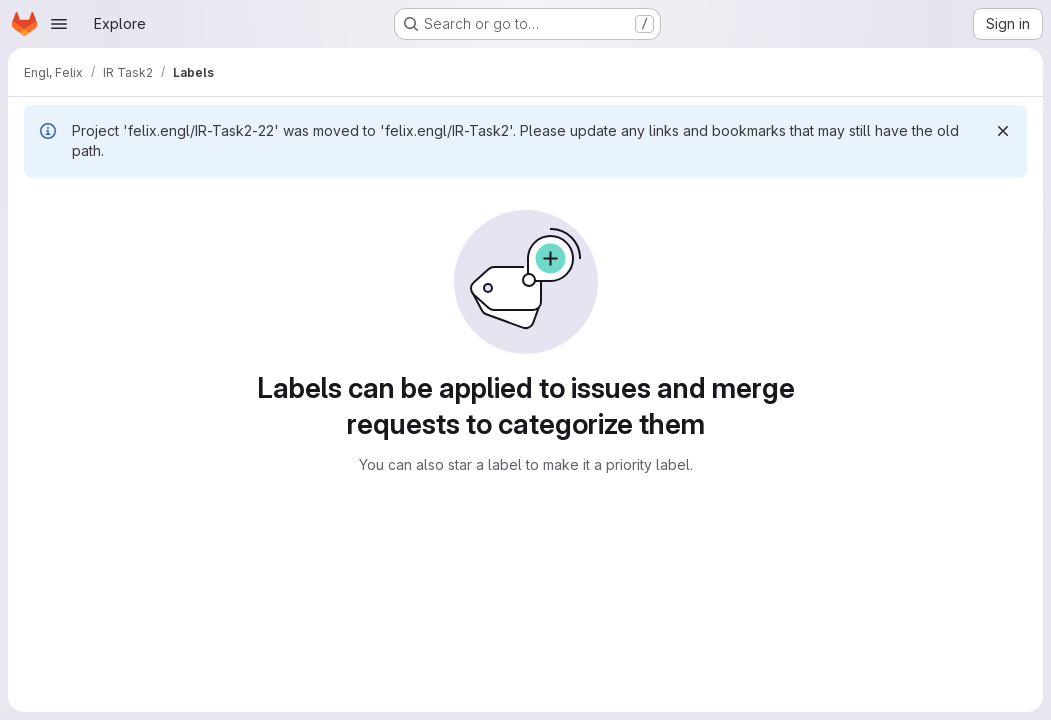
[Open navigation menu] (59, 24)
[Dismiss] (1003, 131)
